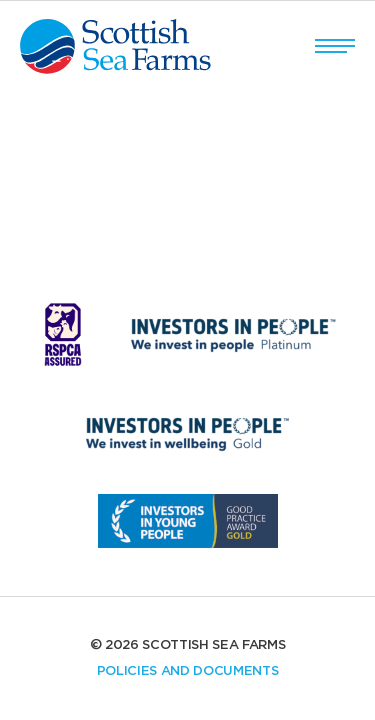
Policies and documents (188, 671)
